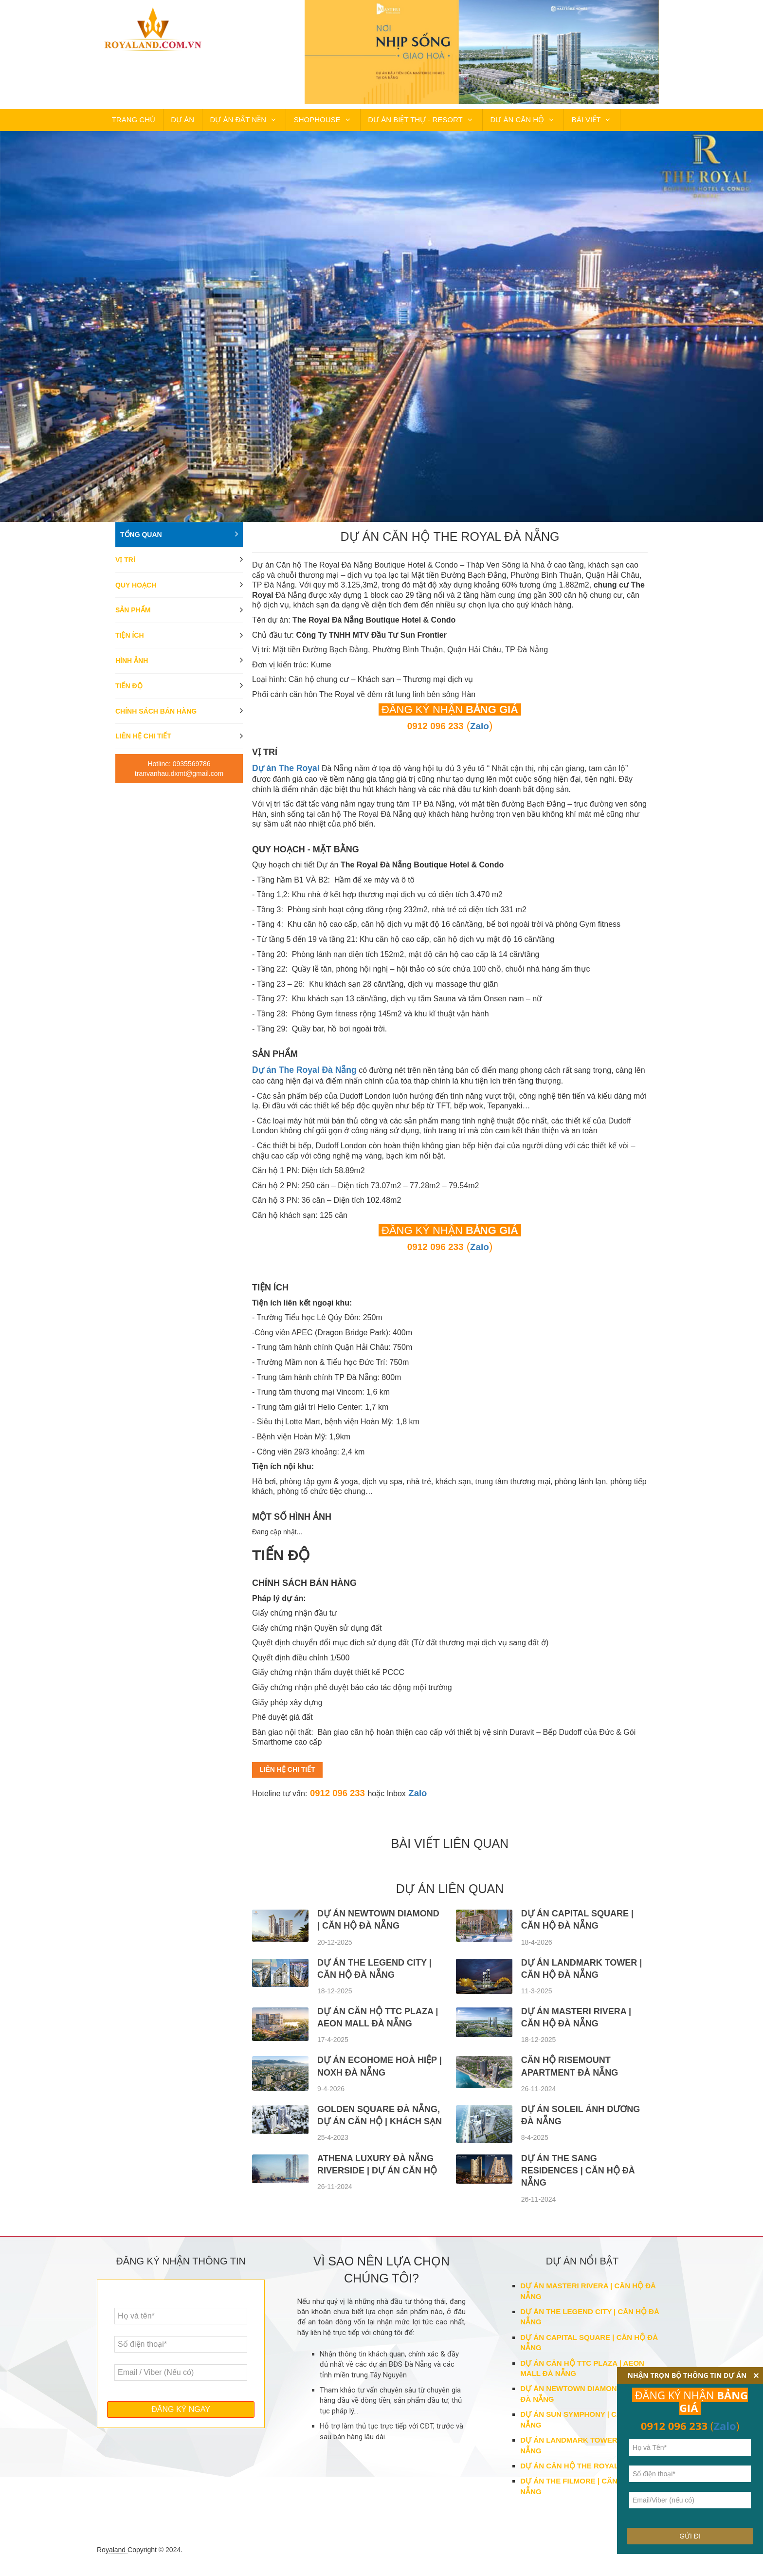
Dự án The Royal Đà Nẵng (299, 1074)
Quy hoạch (135, 592)
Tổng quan (141, 542)
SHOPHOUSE (295, 123)
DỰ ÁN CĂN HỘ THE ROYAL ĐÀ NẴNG (587, 2468)
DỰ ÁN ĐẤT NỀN (219, 123)
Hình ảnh (131, 668)
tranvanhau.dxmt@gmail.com (179, 781)
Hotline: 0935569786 (178, 771)
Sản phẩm (132, 618)
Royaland (112, 2552)
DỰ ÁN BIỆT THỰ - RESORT (389, 123)
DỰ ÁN (171, 123)
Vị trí (125, 567)
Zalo (423, 1794)
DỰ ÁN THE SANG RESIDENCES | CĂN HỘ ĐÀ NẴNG (578, 2172)
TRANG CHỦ (129, 123)
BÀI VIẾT (552, 123)
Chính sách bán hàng (156, 718)
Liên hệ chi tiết (143, 744)
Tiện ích (129, 643)
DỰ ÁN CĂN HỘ (487, 123)
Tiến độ (129, 693)
